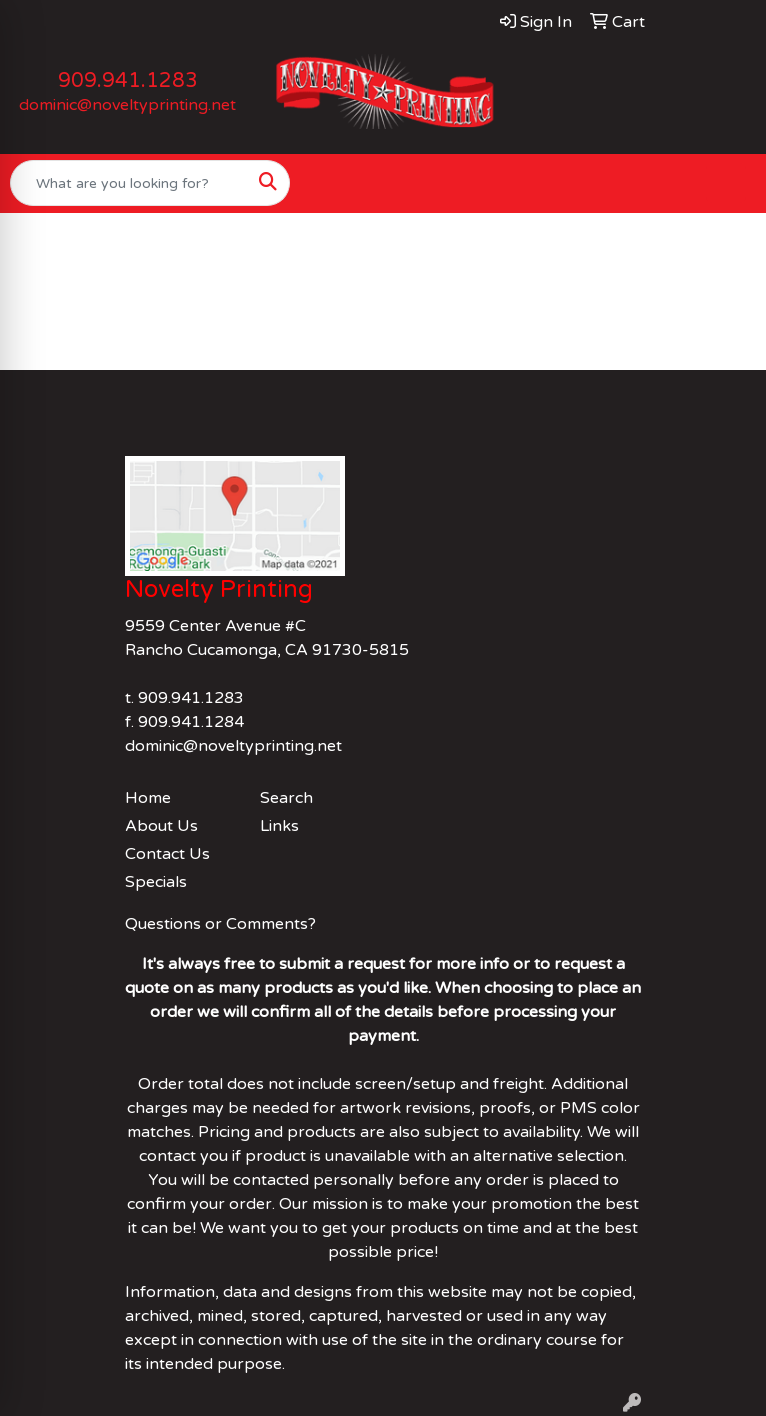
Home (148, 798)
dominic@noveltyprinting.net (127, 105)
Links (279, 826)
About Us (161, 826)
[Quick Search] (129, 183)
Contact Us (167, 854)
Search (286, 798)
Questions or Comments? (220, 924)
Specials (156, 882)
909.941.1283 (128, 81)
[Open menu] (726, 183)
